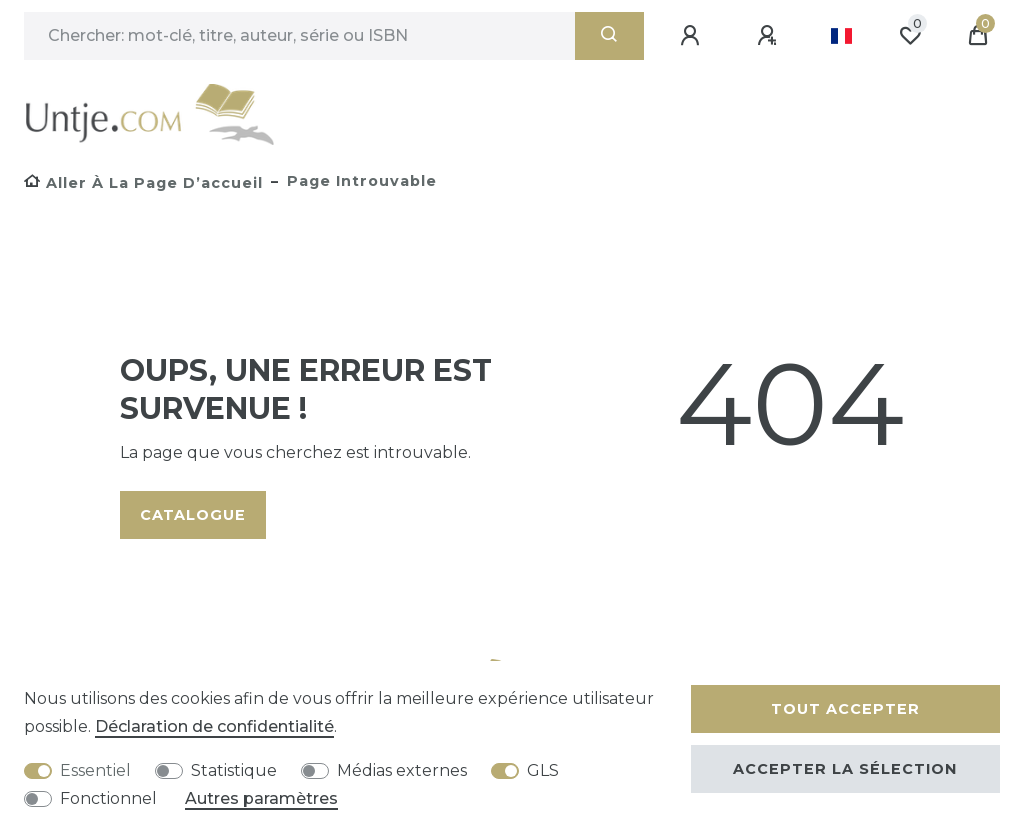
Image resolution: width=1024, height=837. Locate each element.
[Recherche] (609, 36)
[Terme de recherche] (299, 36)
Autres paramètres (261, 798)
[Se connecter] (693, 36)
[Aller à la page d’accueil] (143, 183)
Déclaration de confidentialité (214, 726)
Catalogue (193, 515)
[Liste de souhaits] (910, 36)
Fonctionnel (108, 798)
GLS (543, 770)
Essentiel (95, 770)
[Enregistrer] (770, 36)
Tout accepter (845, 709)
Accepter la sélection (845, 769)
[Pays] (841, 36)
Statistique (234, 770)
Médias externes (402, 770)
